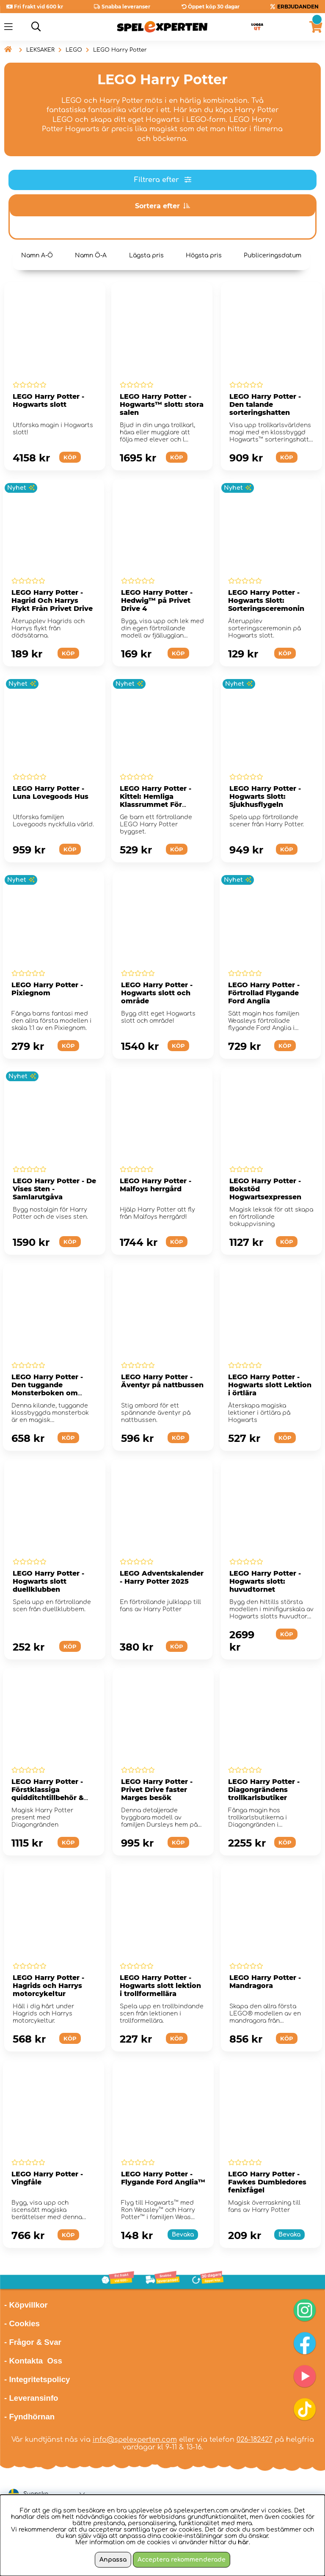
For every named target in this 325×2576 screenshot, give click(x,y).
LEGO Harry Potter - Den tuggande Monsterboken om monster (47, 1389)
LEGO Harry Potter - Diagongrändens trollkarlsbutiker (264, 1790)
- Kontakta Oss (33, 2360)
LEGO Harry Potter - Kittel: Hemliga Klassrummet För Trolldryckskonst (155, 800)
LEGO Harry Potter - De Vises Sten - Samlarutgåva (54, 1189)
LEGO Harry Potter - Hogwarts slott (48, 400)
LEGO (74, 50)
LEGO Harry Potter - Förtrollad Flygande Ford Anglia (264, 993)
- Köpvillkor (26, 2304)
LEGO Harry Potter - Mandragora (265, 1982)
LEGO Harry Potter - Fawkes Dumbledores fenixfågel (267, 2182)
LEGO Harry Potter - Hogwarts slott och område (157, 993)
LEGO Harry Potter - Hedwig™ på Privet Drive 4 (157, 600)
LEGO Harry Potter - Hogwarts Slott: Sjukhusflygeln (265, 796)
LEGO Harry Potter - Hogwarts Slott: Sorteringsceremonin (266, 600)
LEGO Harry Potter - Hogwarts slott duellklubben (48, 1581)
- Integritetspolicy (37, 2379)
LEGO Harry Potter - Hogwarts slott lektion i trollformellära (160, 1986)
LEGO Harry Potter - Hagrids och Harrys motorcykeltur (48, 1986)
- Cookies (22, 2323)
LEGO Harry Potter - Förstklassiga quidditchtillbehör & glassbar (47, 1794)
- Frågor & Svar (32, 2342)
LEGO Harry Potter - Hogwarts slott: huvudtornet (265, 1581)
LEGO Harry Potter (120, 50)
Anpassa (113, 2560)
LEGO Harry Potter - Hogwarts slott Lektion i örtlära (269, 1385)
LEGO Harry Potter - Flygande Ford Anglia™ (163, 2178)
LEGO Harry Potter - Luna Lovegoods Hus (50, 792)
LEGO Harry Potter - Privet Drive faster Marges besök (157, 1790)
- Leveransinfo (31, 2398)
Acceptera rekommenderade (182, 2560)
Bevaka (183, 2234)
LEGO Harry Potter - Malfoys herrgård (155, 1185)
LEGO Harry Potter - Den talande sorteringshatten (265, 404)
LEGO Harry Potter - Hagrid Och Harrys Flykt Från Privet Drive (52, 600)
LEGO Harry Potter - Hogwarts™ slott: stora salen (162, 404)
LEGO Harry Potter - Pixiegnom (47, 989)
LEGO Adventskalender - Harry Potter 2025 (162, 1577)
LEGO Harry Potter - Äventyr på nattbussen (162, 1381)
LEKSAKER (40, 50)
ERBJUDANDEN (298, 6)
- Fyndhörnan (29, 2416)
